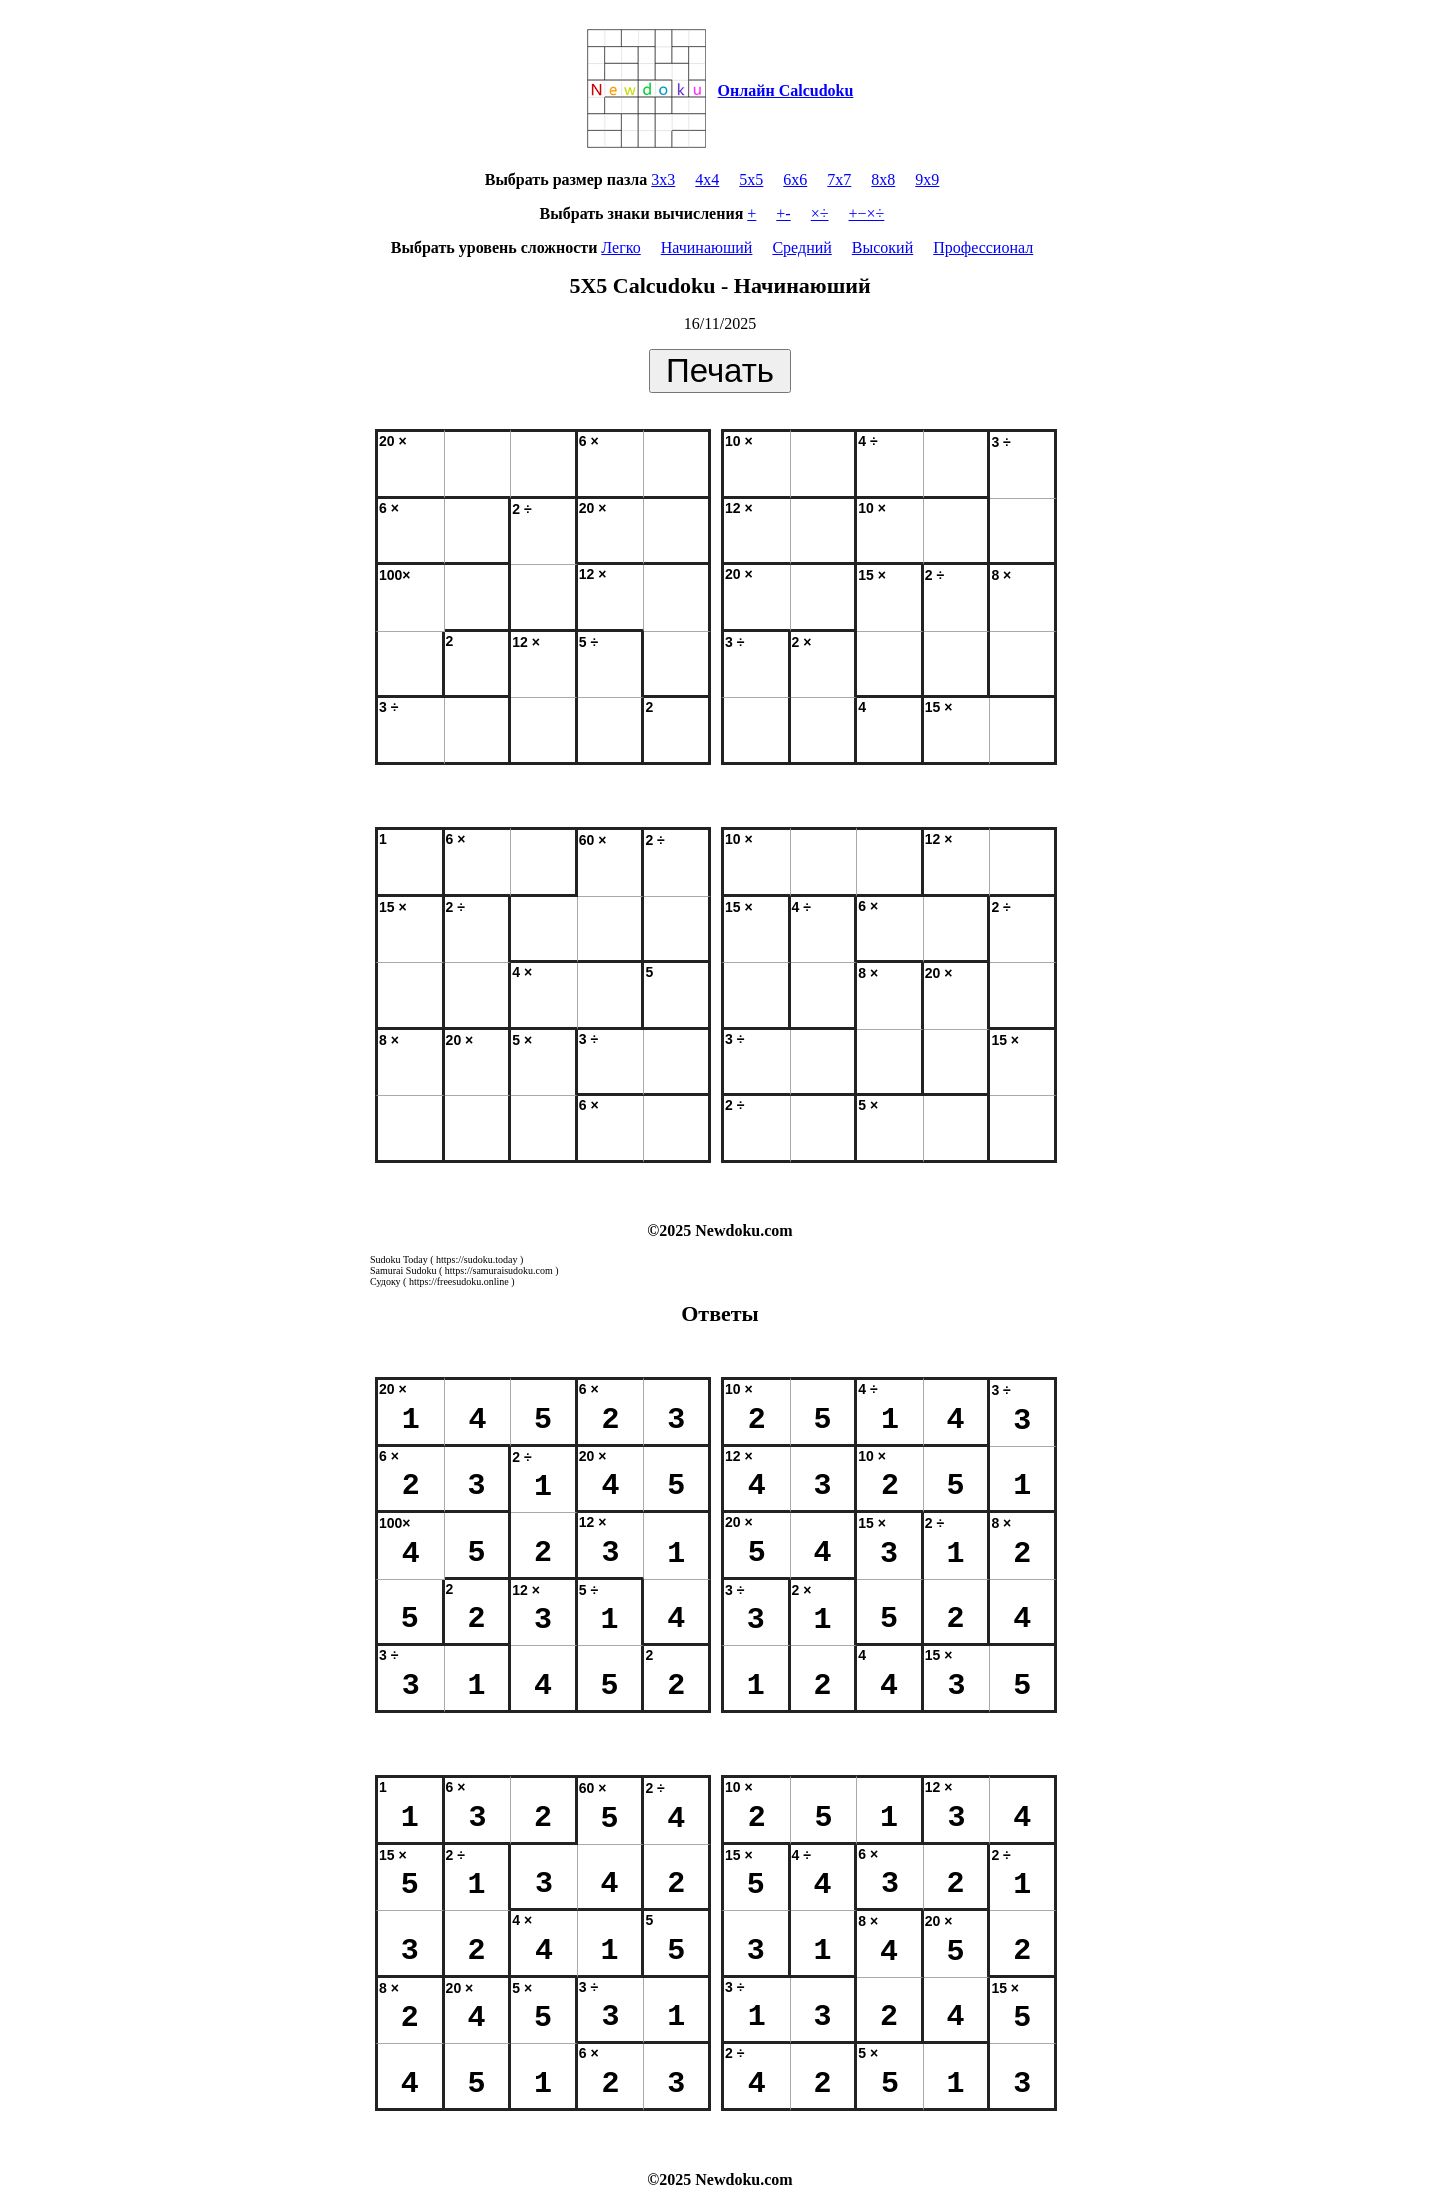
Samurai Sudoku (403, 1270)
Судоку (385, 1281)
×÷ (820, 213)
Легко (620, 247)
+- (783, 213)
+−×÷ (867, 213)
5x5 (751, 179)
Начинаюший (707, 247)
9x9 (927, 179)
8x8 (883, 179)
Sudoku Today (399, 1259)
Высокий (882, 247)
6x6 (795, 179)
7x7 (839, 179)
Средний (801, 247)
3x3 (663, 179)
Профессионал (983, 247)
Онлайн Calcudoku (786, 90)
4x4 (707, 179)
